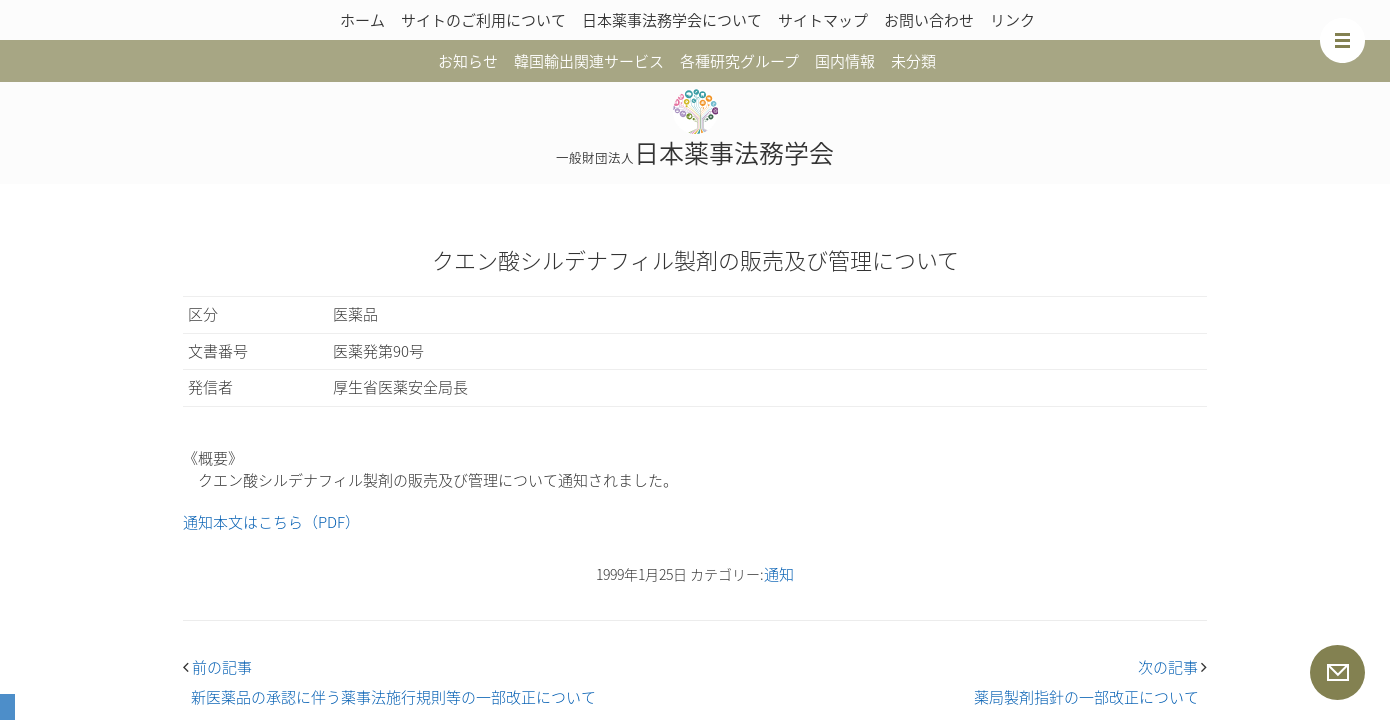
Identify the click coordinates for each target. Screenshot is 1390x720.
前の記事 (217, 667)
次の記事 (1172, 667)
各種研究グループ (739, 61)
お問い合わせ (929, 20)
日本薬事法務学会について (672, 20)
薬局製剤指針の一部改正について (1086, 697)
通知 (779, 574)
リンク (1012, 20)
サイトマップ (823, 20)
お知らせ (468, 61)
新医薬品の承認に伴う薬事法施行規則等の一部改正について (393, 697)
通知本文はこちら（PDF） (271, 522)
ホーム (362, 20)
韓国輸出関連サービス (589, 61)
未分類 (913, 61)
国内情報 (845, 61)
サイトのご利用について (483, 20)
